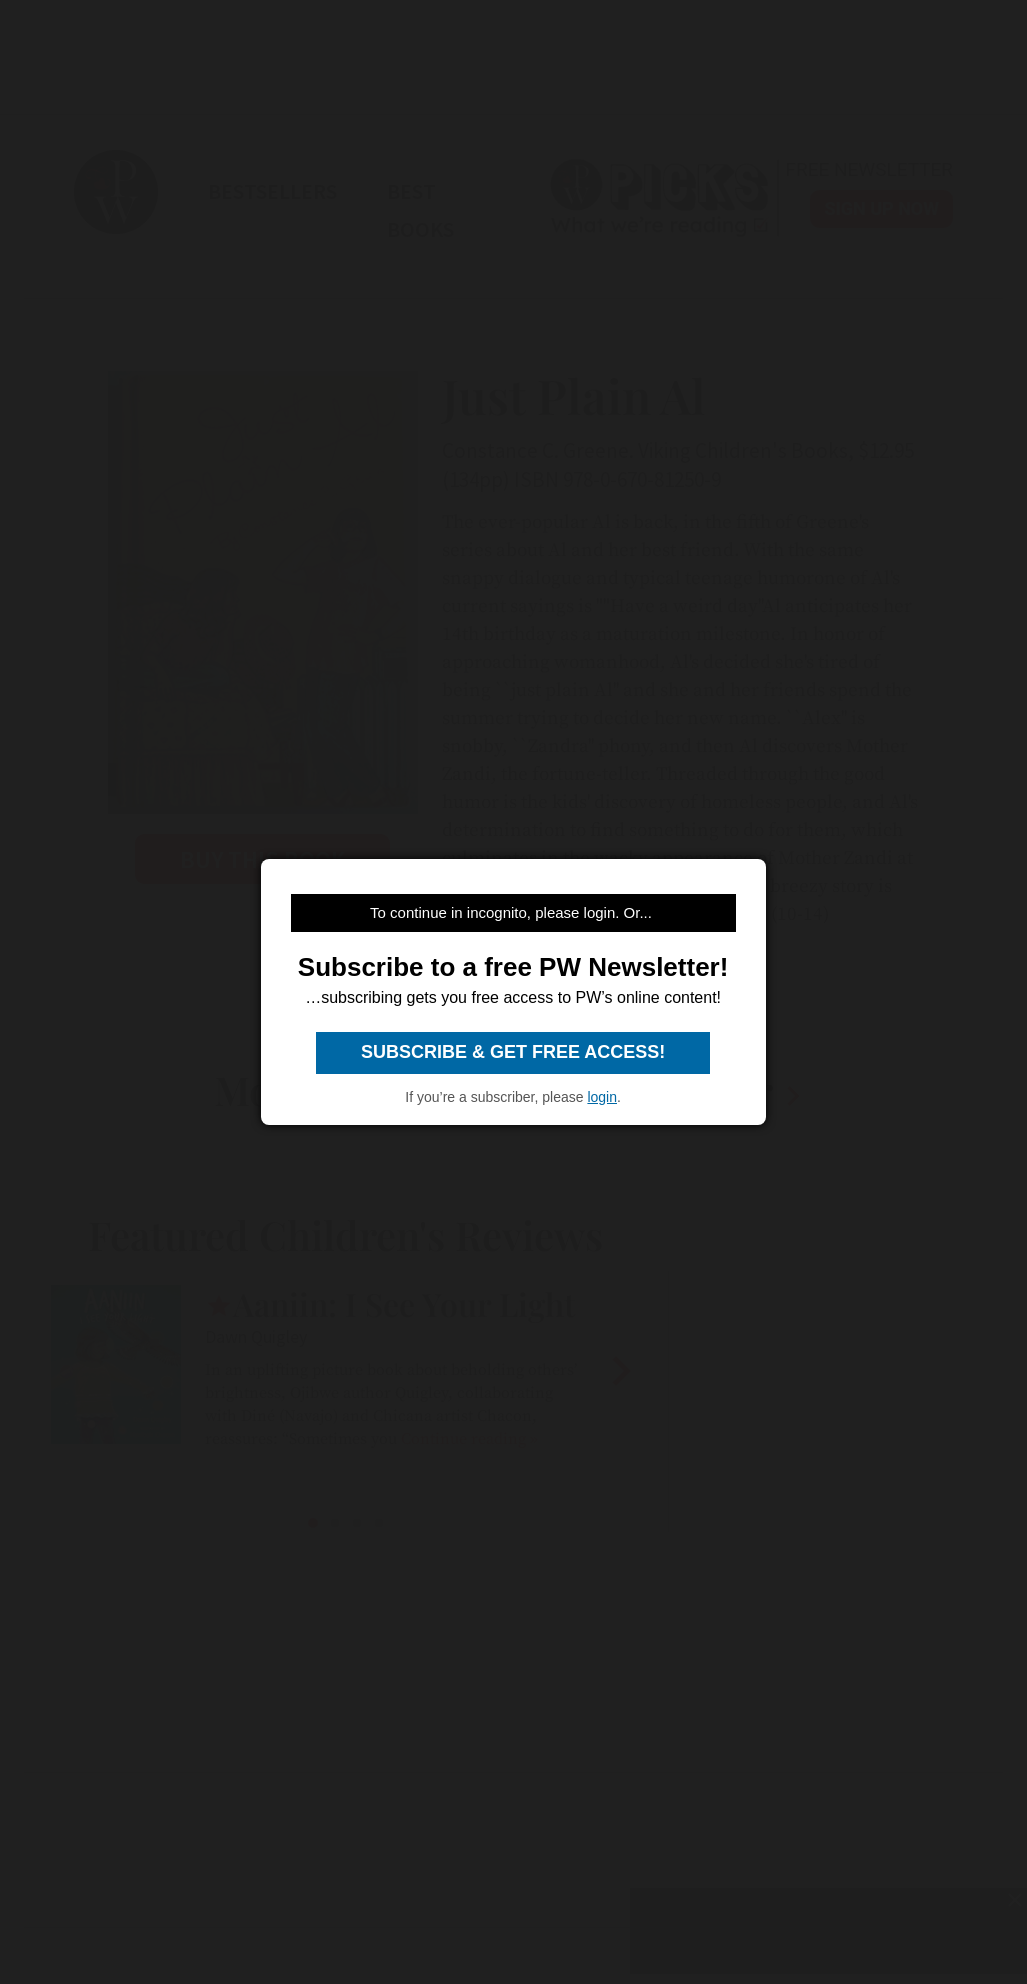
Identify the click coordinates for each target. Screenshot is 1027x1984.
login (602, 1097)
